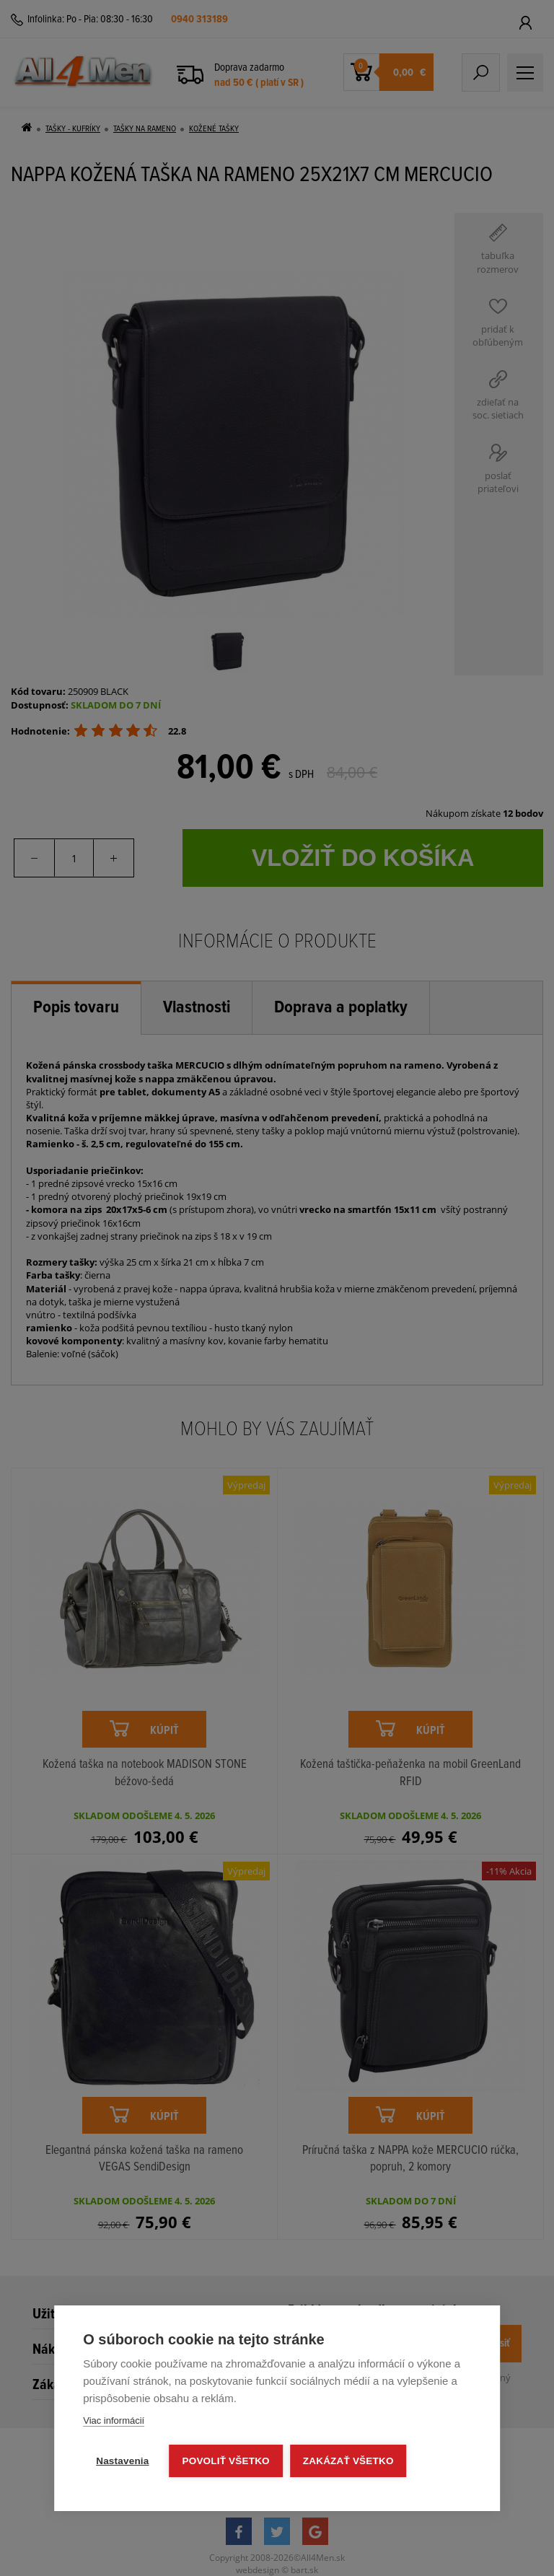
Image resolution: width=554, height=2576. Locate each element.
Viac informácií (113, 2420)
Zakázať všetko (348, 2460)
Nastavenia (122, 2460)
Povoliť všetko (226, 2460)
